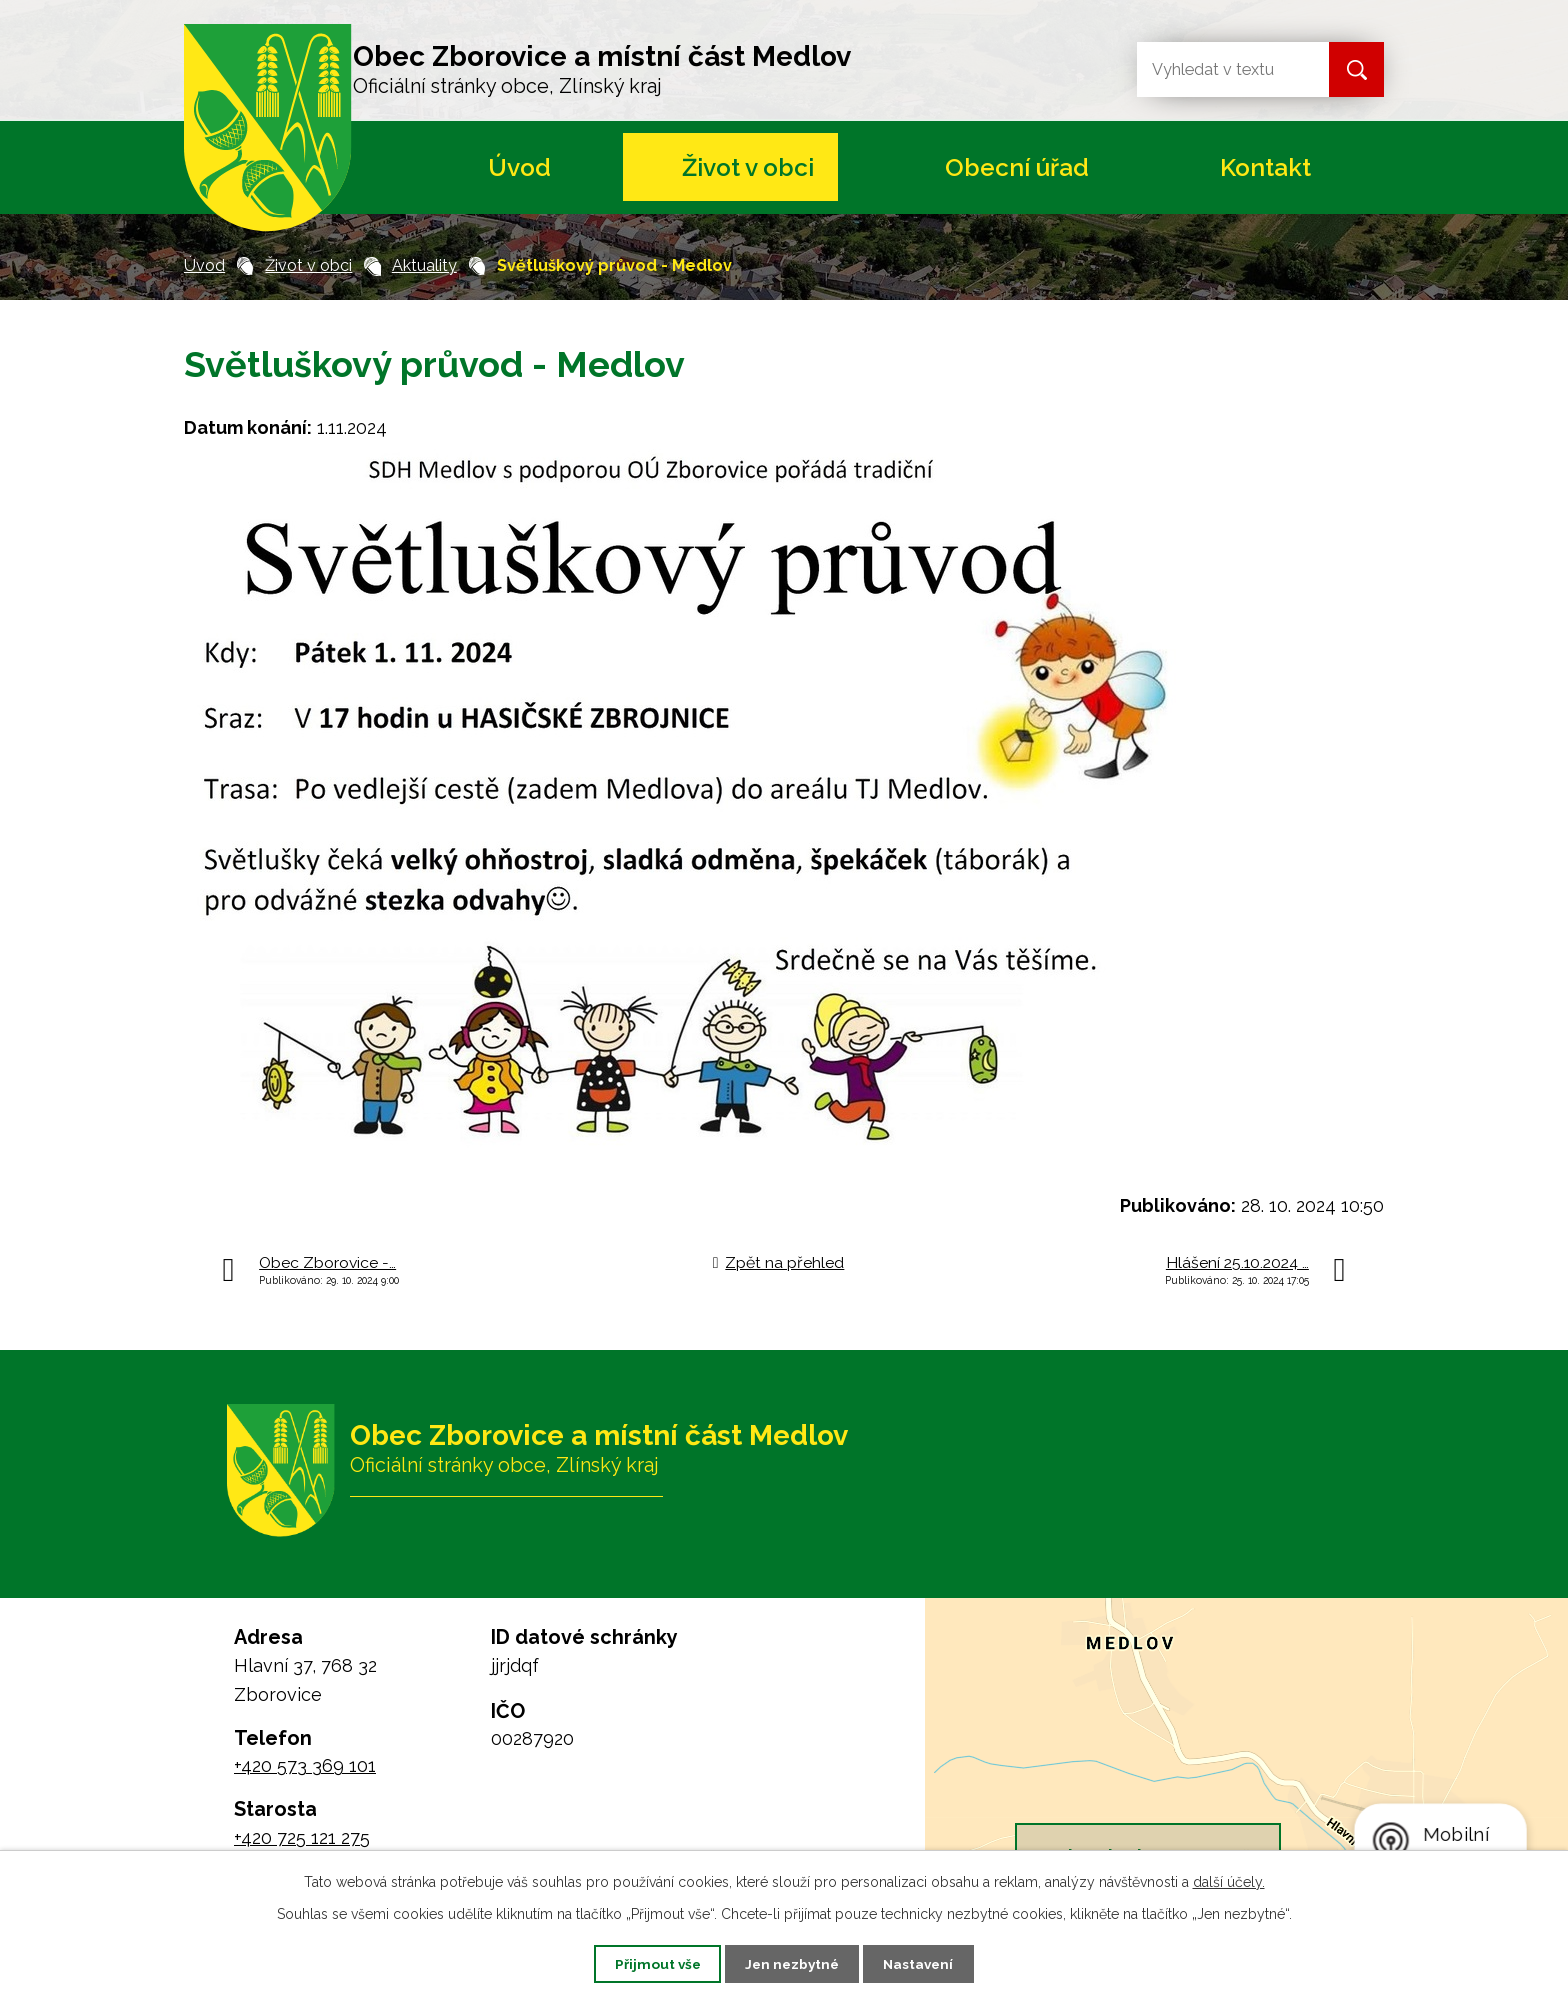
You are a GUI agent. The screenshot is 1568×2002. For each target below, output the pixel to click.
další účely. (1229, 1881)
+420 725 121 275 (302, 1837)
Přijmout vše (649, 1963)
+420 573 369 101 (305, 1765)
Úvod (519, 167)
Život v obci (748, 167)
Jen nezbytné (792, 1963)
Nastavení (927, 1963)
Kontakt (1265, 167)
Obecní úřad (1017, 167)
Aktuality (424, 265)
